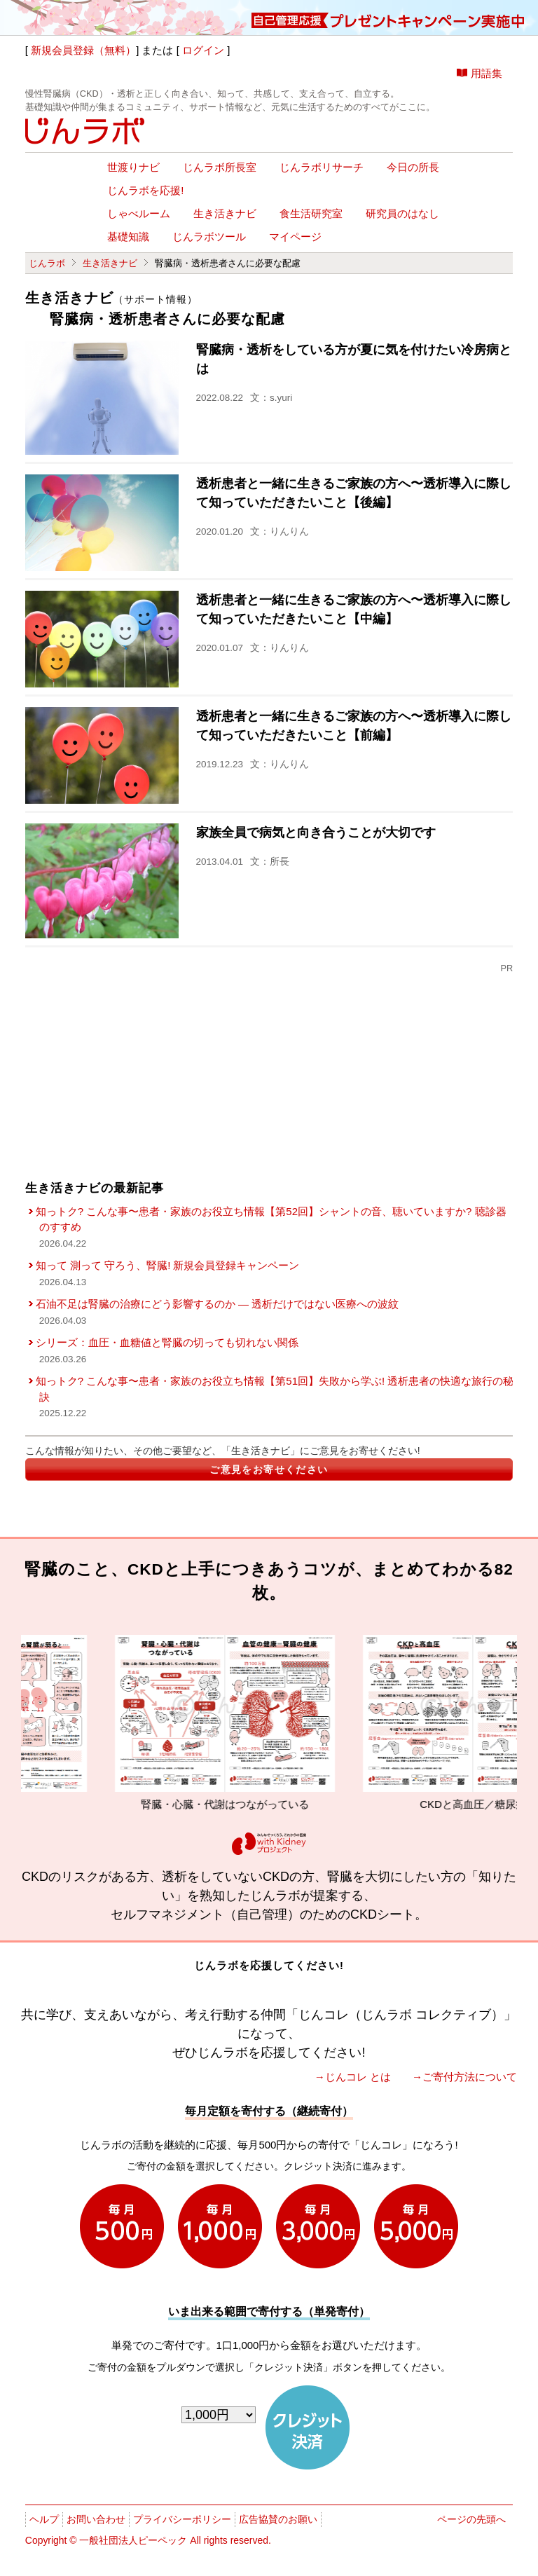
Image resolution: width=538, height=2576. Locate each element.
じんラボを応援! (145, 190)
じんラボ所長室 (219, 167)
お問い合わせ (96, 2519)
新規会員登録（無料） (83, 50)
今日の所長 (413, 167)
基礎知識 (128, 236)
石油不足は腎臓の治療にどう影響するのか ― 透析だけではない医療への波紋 (217, 1304)
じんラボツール (209, 236)
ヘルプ (44, 2519)
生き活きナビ (224, 213)
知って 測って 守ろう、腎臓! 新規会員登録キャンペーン (168, 1265)
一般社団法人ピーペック (133, 2540)
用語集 (486, 73)
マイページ (295, 236)
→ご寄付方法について (464, 2077)
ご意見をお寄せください (268, 1469)
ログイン (203, 50)
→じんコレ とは (353, 2077)
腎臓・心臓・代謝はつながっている (254, 1722)
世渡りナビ (133, 167)
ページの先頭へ (471, 2519)
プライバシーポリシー (182, 2519)
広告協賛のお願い (278, 2519)
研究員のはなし (402, 213)
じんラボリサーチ (322, 167)
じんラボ (47, 263)
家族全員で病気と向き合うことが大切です (316, 832)
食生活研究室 (311, 213)
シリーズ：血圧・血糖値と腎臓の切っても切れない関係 (167, 1342)
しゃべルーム (138, 213)
